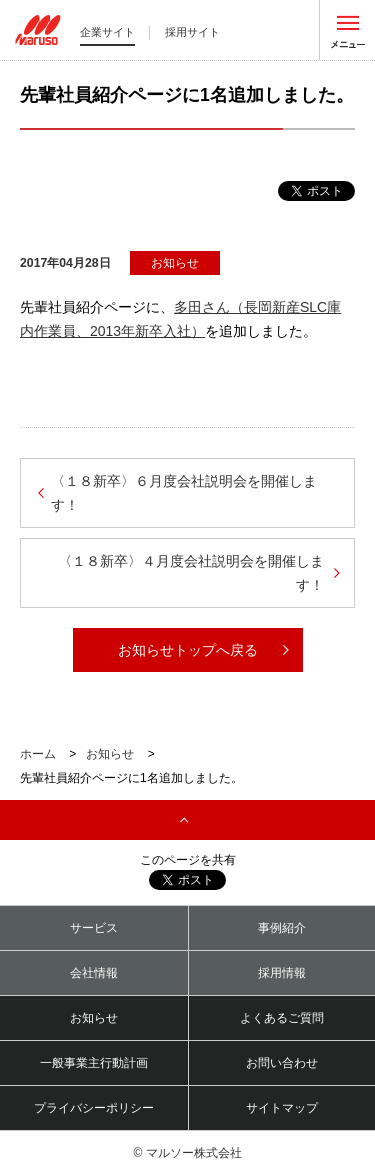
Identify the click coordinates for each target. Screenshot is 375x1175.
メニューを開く (347, 30)
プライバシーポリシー (94, 1108)
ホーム (38, 754)
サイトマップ (282, 1108)
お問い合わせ (282, 1063)
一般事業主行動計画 (94, 1063)
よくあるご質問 (282, 1018)
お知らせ (110, 754)
